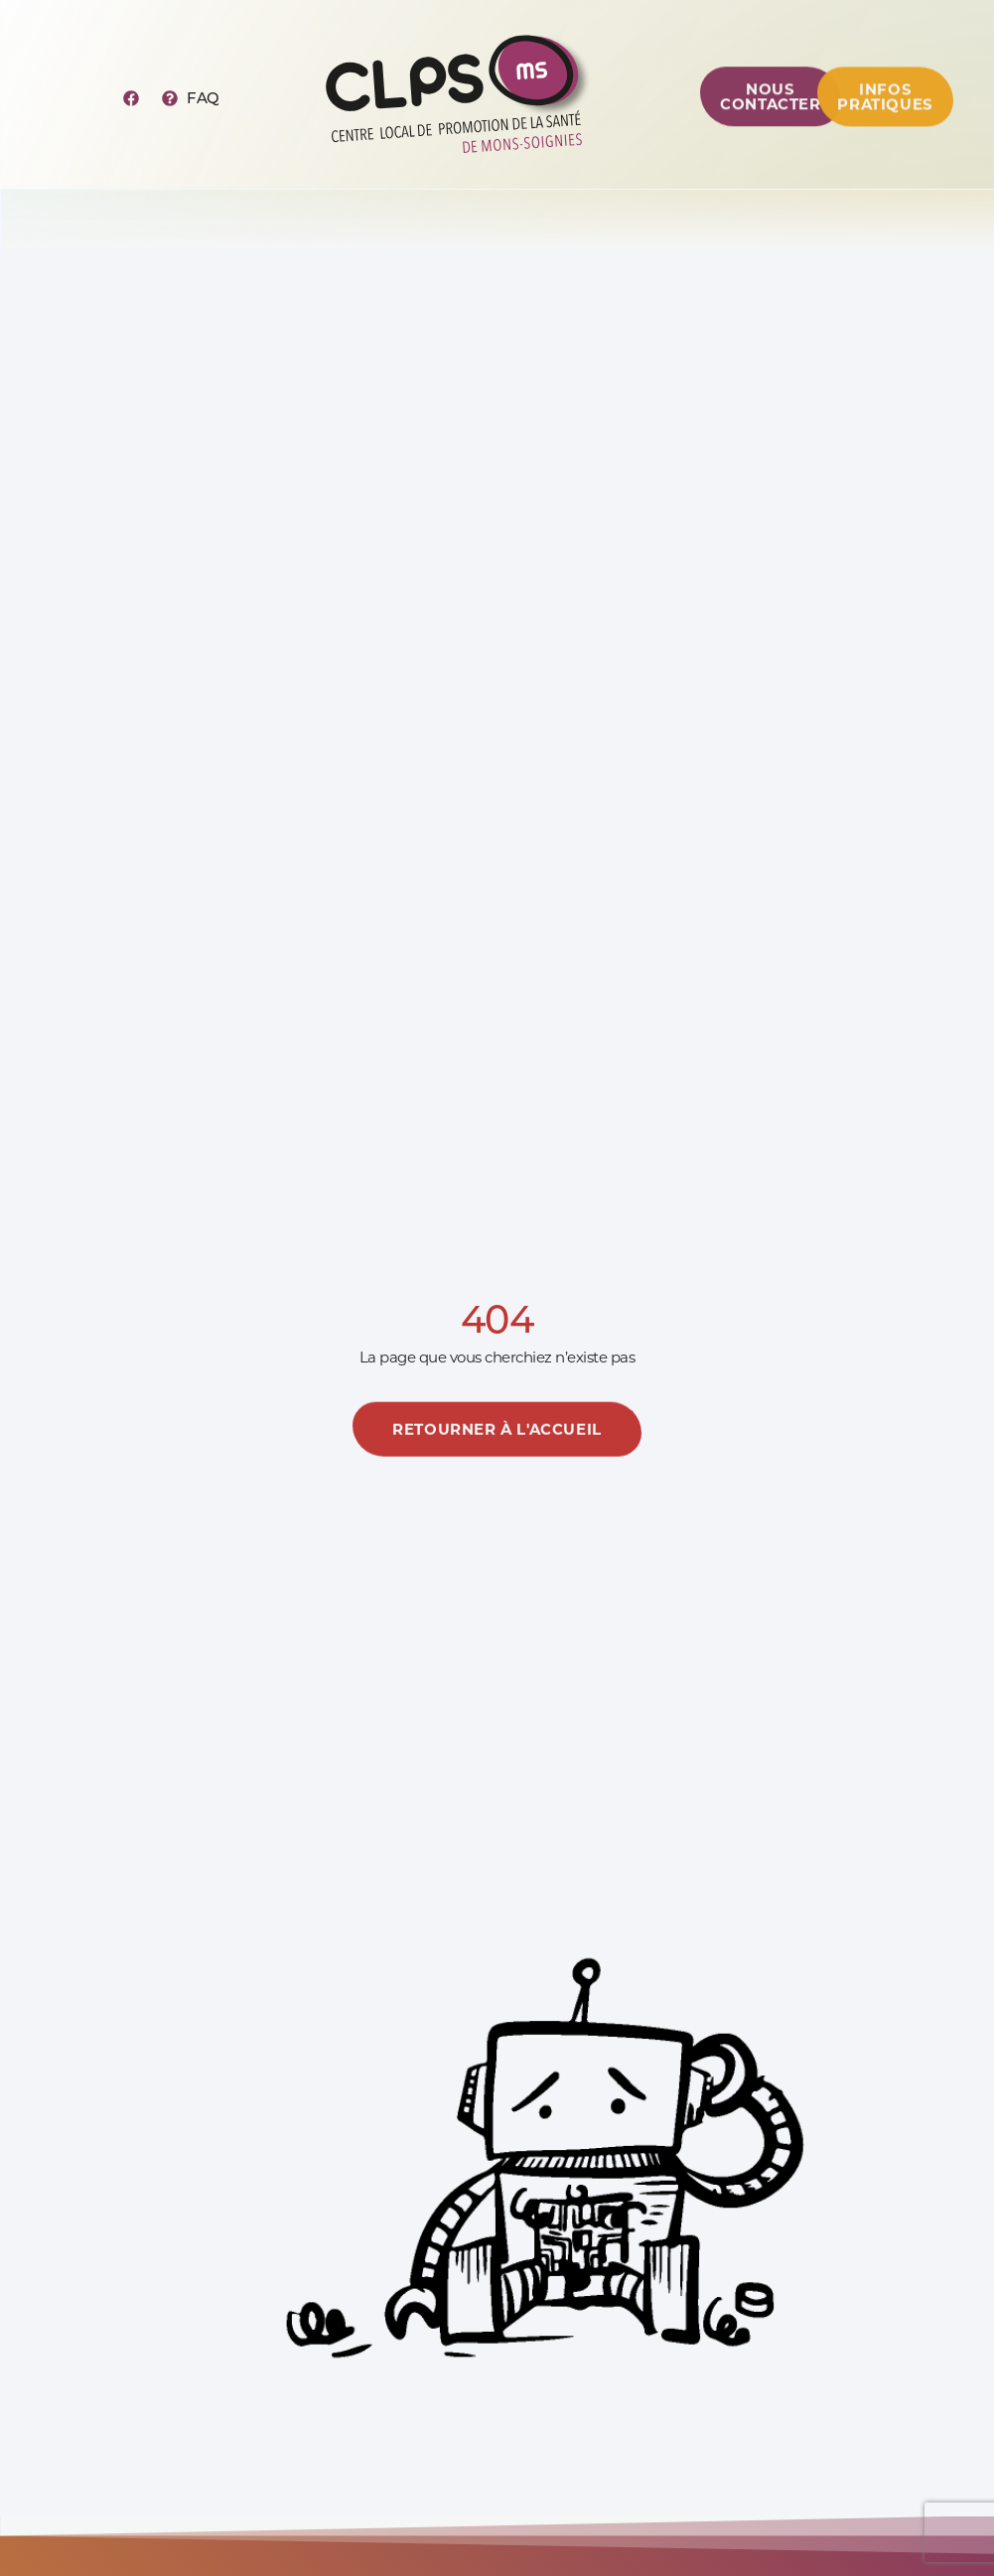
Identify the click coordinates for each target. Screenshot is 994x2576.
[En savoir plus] (497, 1451)
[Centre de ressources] (770, 113)
